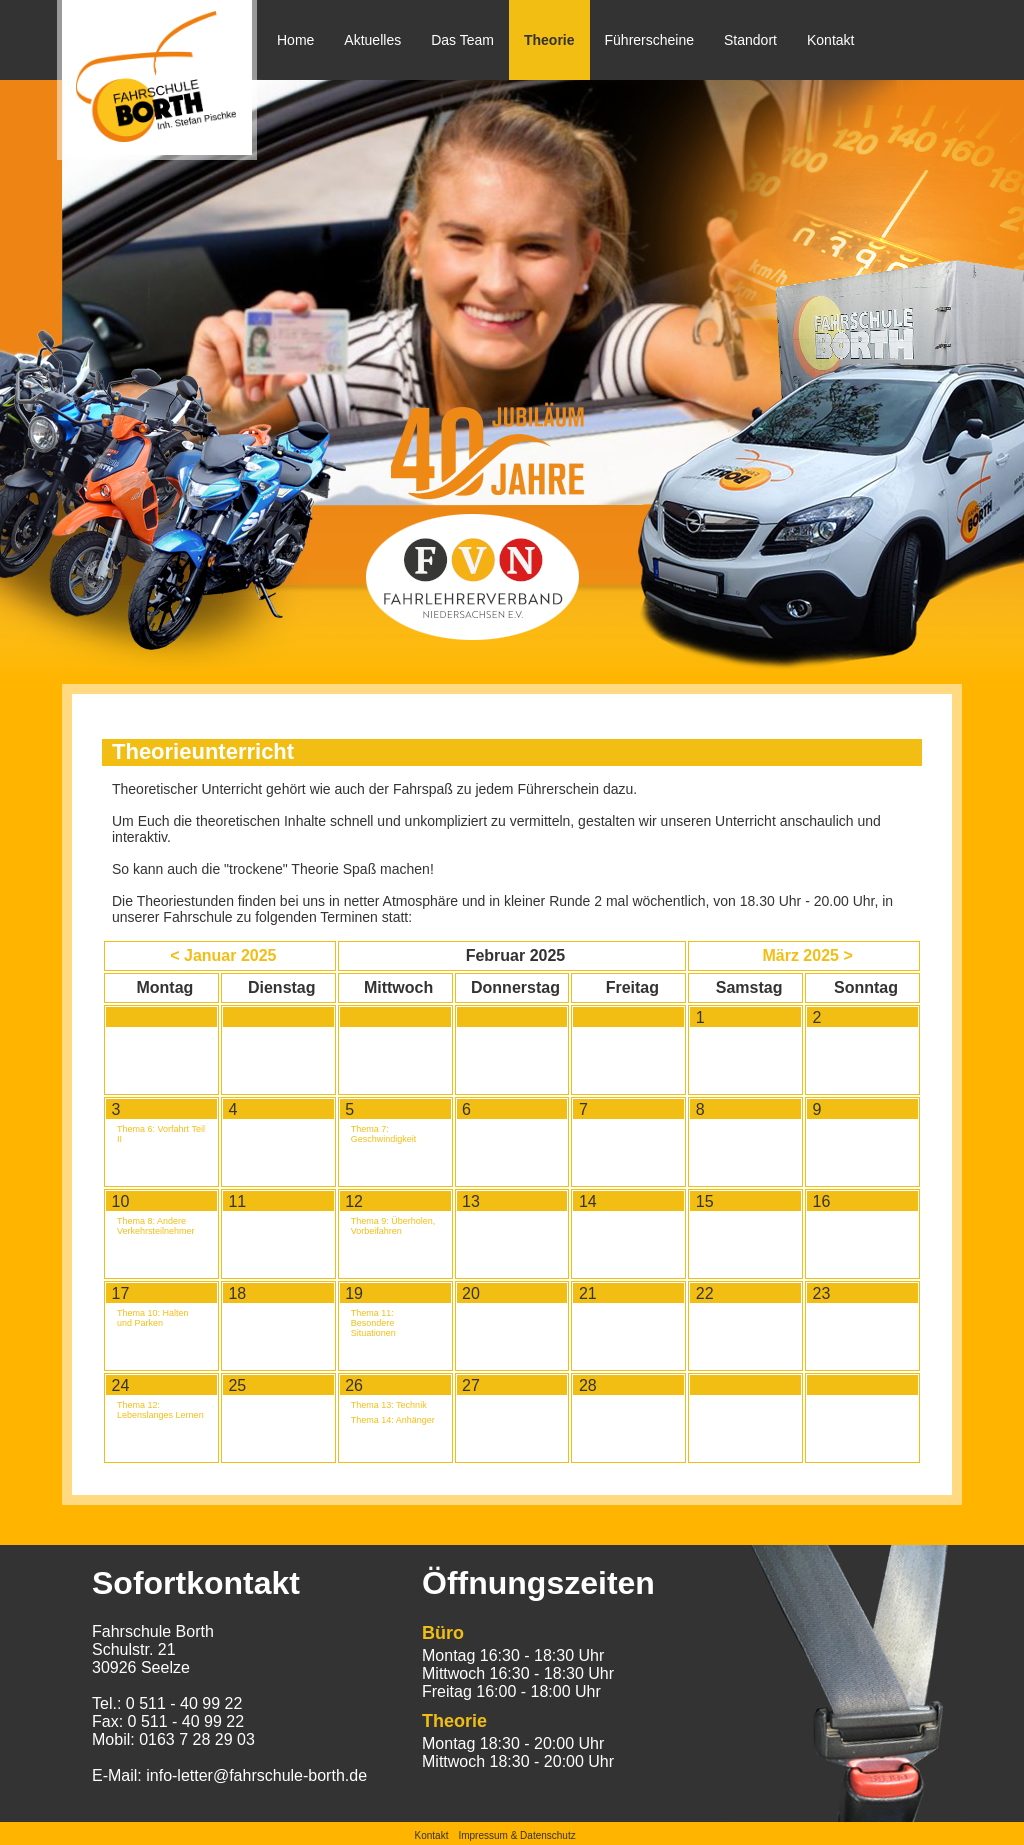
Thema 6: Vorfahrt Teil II (161, 1134)
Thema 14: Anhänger (393, 1420)
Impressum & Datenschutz (516, 1835)
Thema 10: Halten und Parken (153, 1318)
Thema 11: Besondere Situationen (373, 1323)
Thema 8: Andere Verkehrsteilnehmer (156, 1226)
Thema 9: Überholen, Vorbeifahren (393, 1226)
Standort (750, 40)
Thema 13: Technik (389, 1405)
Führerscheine (650, 40)
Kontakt (830, 40)
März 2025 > (807, 955)
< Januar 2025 (223, 955)
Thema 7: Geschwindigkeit (384, 1134)
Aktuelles (372, 40)
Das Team (462, 40)
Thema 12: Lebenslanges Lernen (160, 1410)
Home (295, 40)
